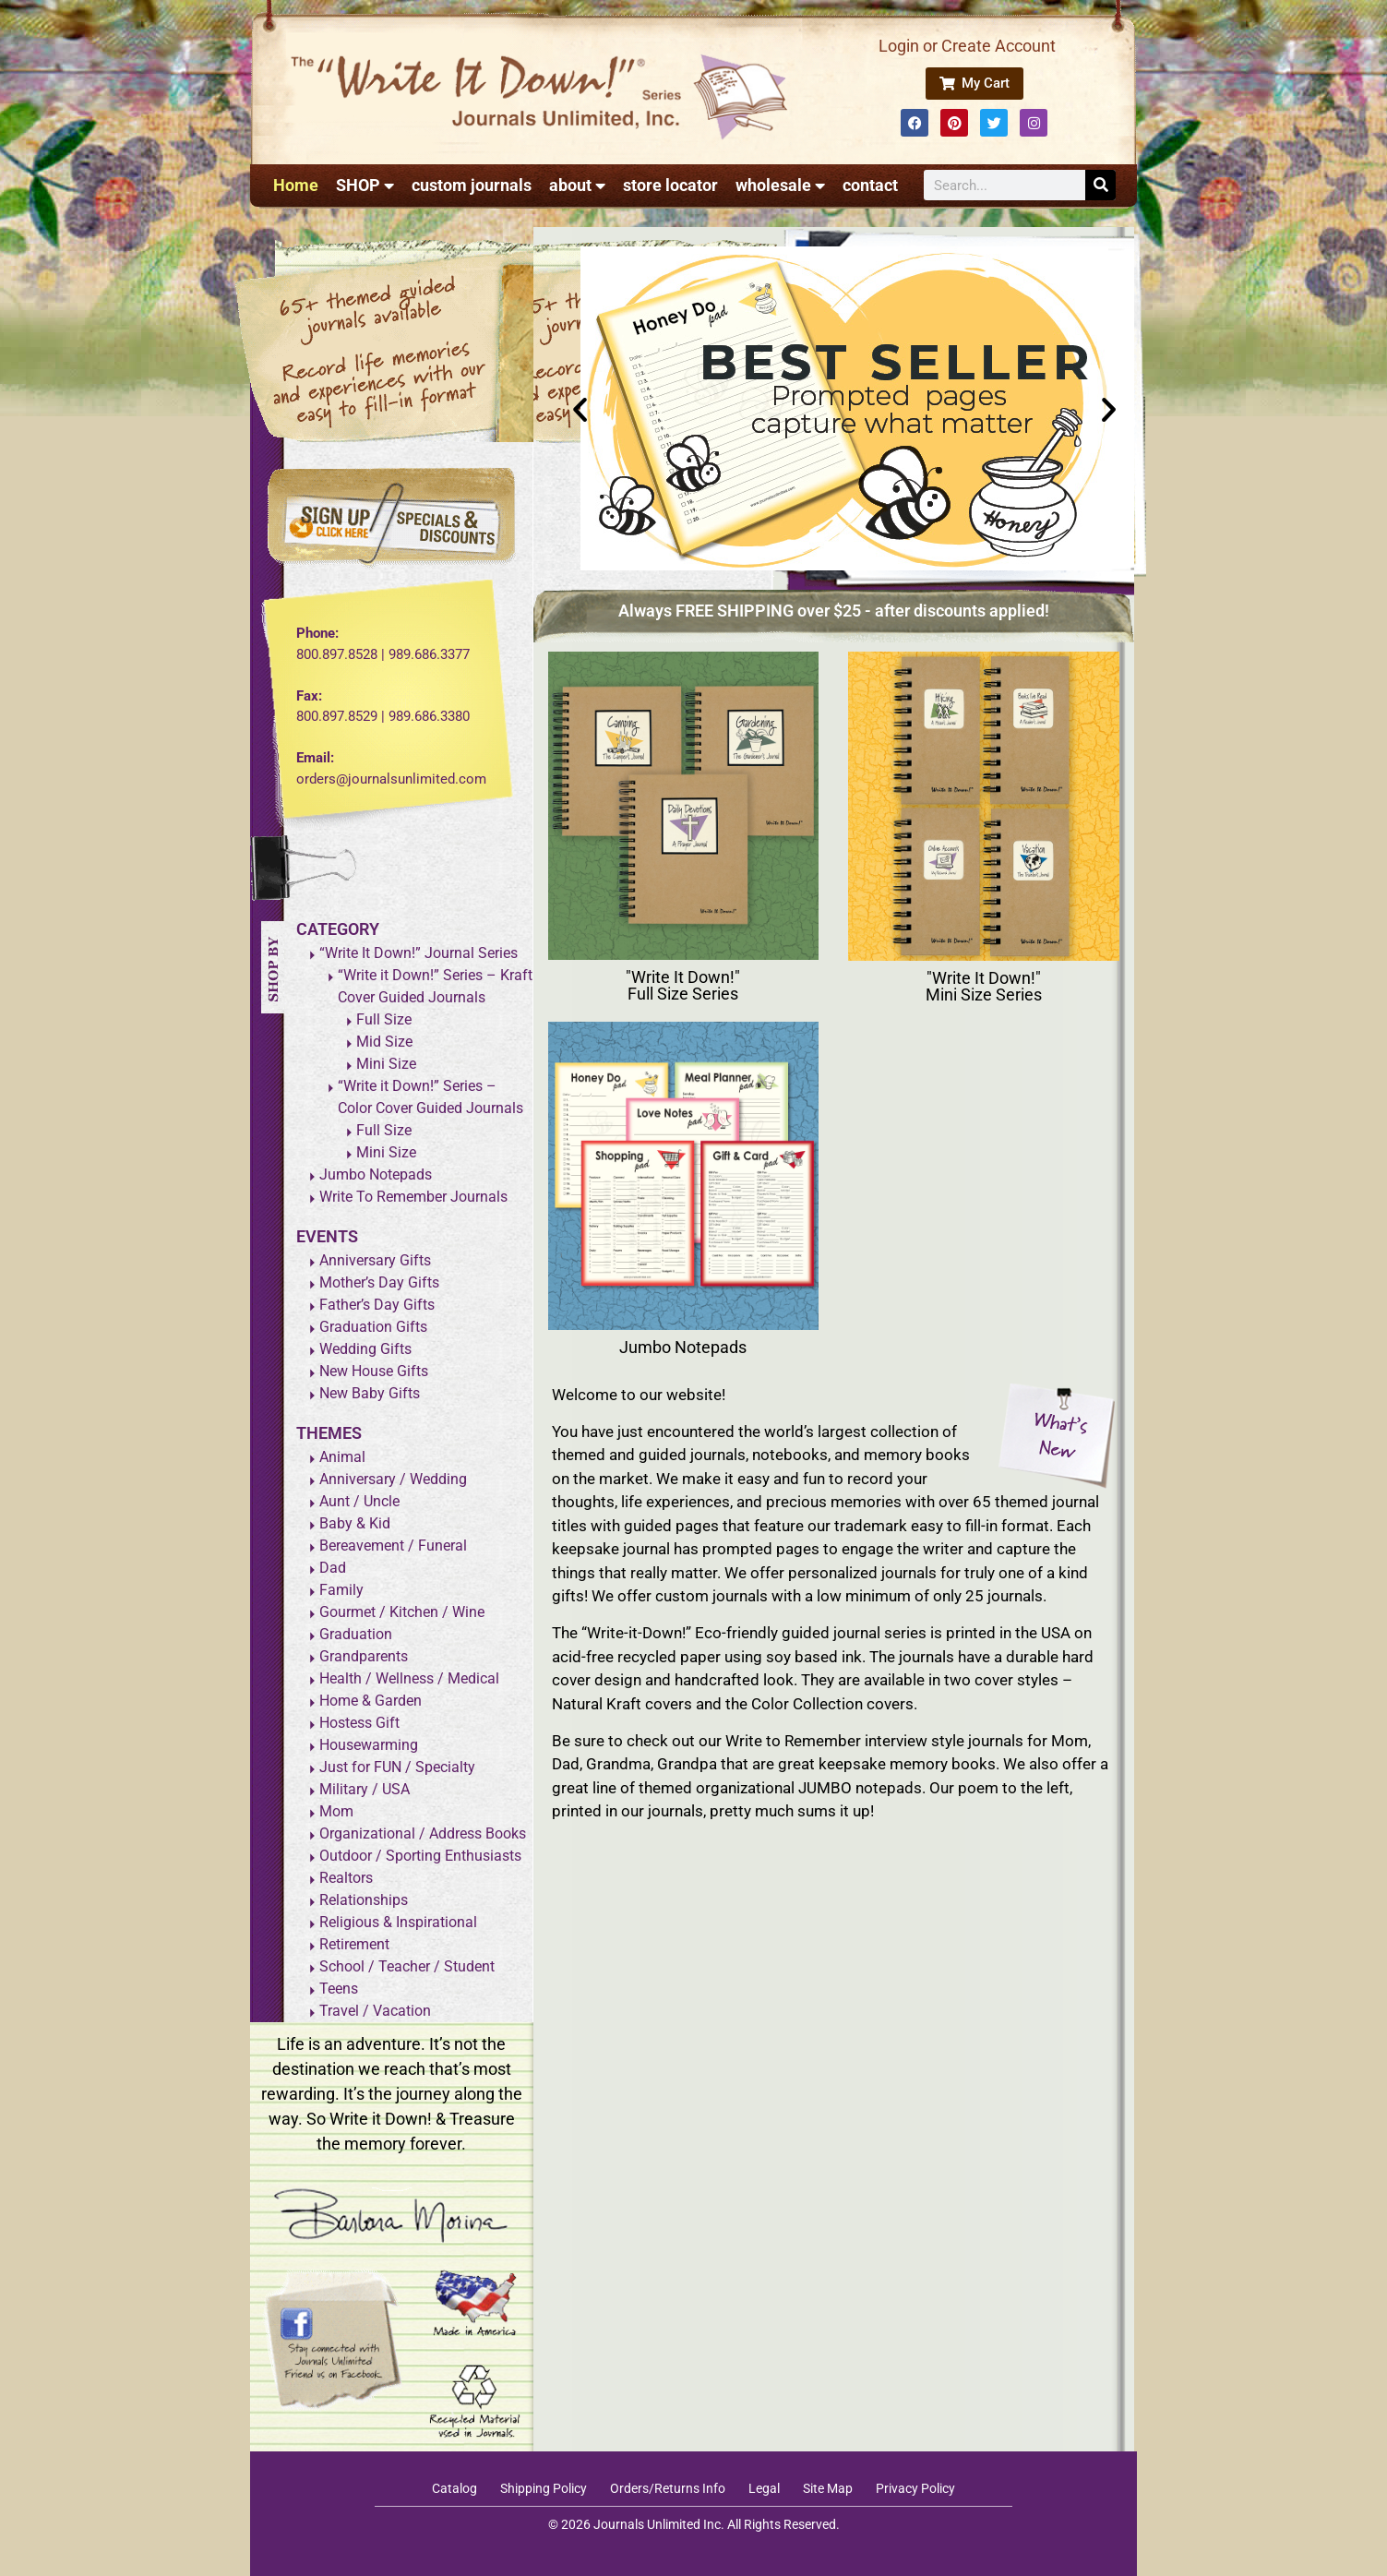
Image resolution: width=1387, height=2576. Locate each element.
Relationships (363, 1900)
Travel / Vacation (375, 2010)
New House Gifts (373, 1371)
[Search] (1100, 185)
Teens (338, 1988)
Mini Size (386, 1063)
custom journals (472, 185)
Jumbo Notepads (375, 1174)
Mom (336, 1811)
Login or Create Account (967, 45)
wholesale (780, 185)
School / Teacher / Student (407, 1966)
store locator (670, 185)
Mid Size (384, 1041)
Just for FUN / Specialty (397, 1767)
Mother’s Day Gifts (379, 1282)
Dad (332, 1567)
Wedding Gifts (365, 1349)
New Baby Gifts (369, 1393)
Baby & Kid (354, 1523)
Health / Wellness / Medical (409, 1678)
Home (295, 185)
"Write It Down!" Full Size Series (683, 985)
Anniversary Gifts (375, 1260)
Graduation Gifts (373, 1327)
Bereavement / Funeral (393, 1545)
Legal (764, 2488)
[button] (580, 408)
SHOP (365, 185)
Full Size (384, 1019)
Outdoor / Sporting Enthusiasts (420, 1855)
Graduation (355, 1634)
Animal (342, 1457)
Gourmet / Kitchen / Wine (401, 1612)
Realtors (346, 1878)
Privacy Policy (915, 2488)
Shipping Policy (543, 2488)
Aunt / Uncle (359, 1501)
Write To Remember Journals (413, 1196)
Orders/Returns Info (667, 2488)
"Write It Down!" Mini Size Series (984, 986)
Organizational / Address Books (422, 1833)
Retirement (354, 1944)
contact (870, 185)
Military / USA (364, 1789)
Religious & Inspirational (398, 1922)
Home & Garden (370, 1700)
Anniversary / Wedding (393, 1479)
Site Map (828, 2488)
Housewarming (368, 1745)
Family (341, 1590)
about (577, 185)
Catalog (454, 2488)
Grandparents (363, 1656)
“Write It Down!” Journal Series (418, 953)
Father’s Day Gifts (377, 1304)
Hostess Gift (359, 1722)
